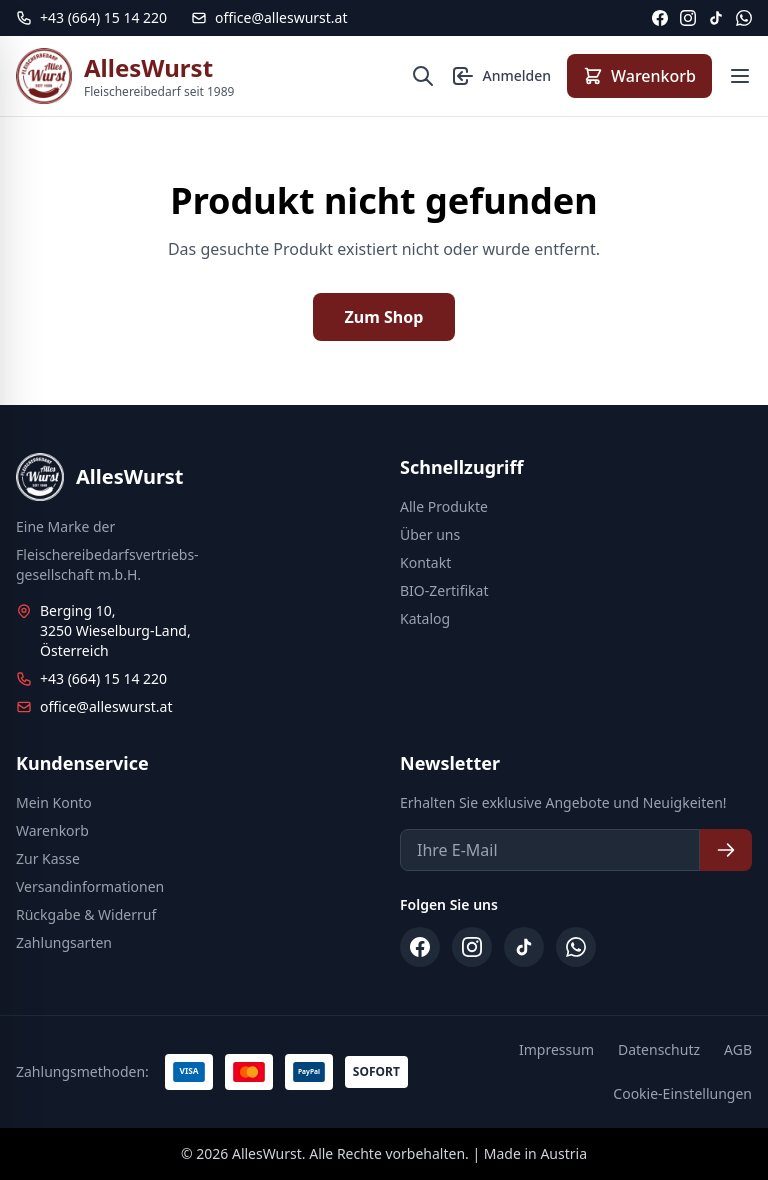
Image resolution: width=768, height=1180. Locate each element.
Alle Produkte (444, 506)
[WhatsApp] (744, 18)
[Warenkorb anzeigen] (639, 76)
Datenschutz (659, 1049)
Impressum (556, 1049)
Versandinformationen (90, 886)
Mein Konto (54, 802)
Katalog (425, 618)
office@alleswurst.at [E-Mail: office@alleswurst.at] (269, 17)
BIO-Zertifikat (444, 590)
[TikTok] (716, 18)
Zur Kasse (48, 858)
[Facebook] (660, 18)
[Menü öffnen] (740, 76)
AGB (738, 1049)
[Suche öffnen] (423, 76)
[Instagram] (688, 18)
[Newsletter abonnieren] (726, 850)
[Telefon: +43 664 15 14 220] (91, 18)
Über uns (430, 534)
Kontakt (425, 562)
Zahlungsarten (64, 942)
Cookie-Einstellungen (682, 1093)
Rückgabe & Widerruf (86, 914)
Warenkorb (52, 830)
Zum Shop (384, 317)
